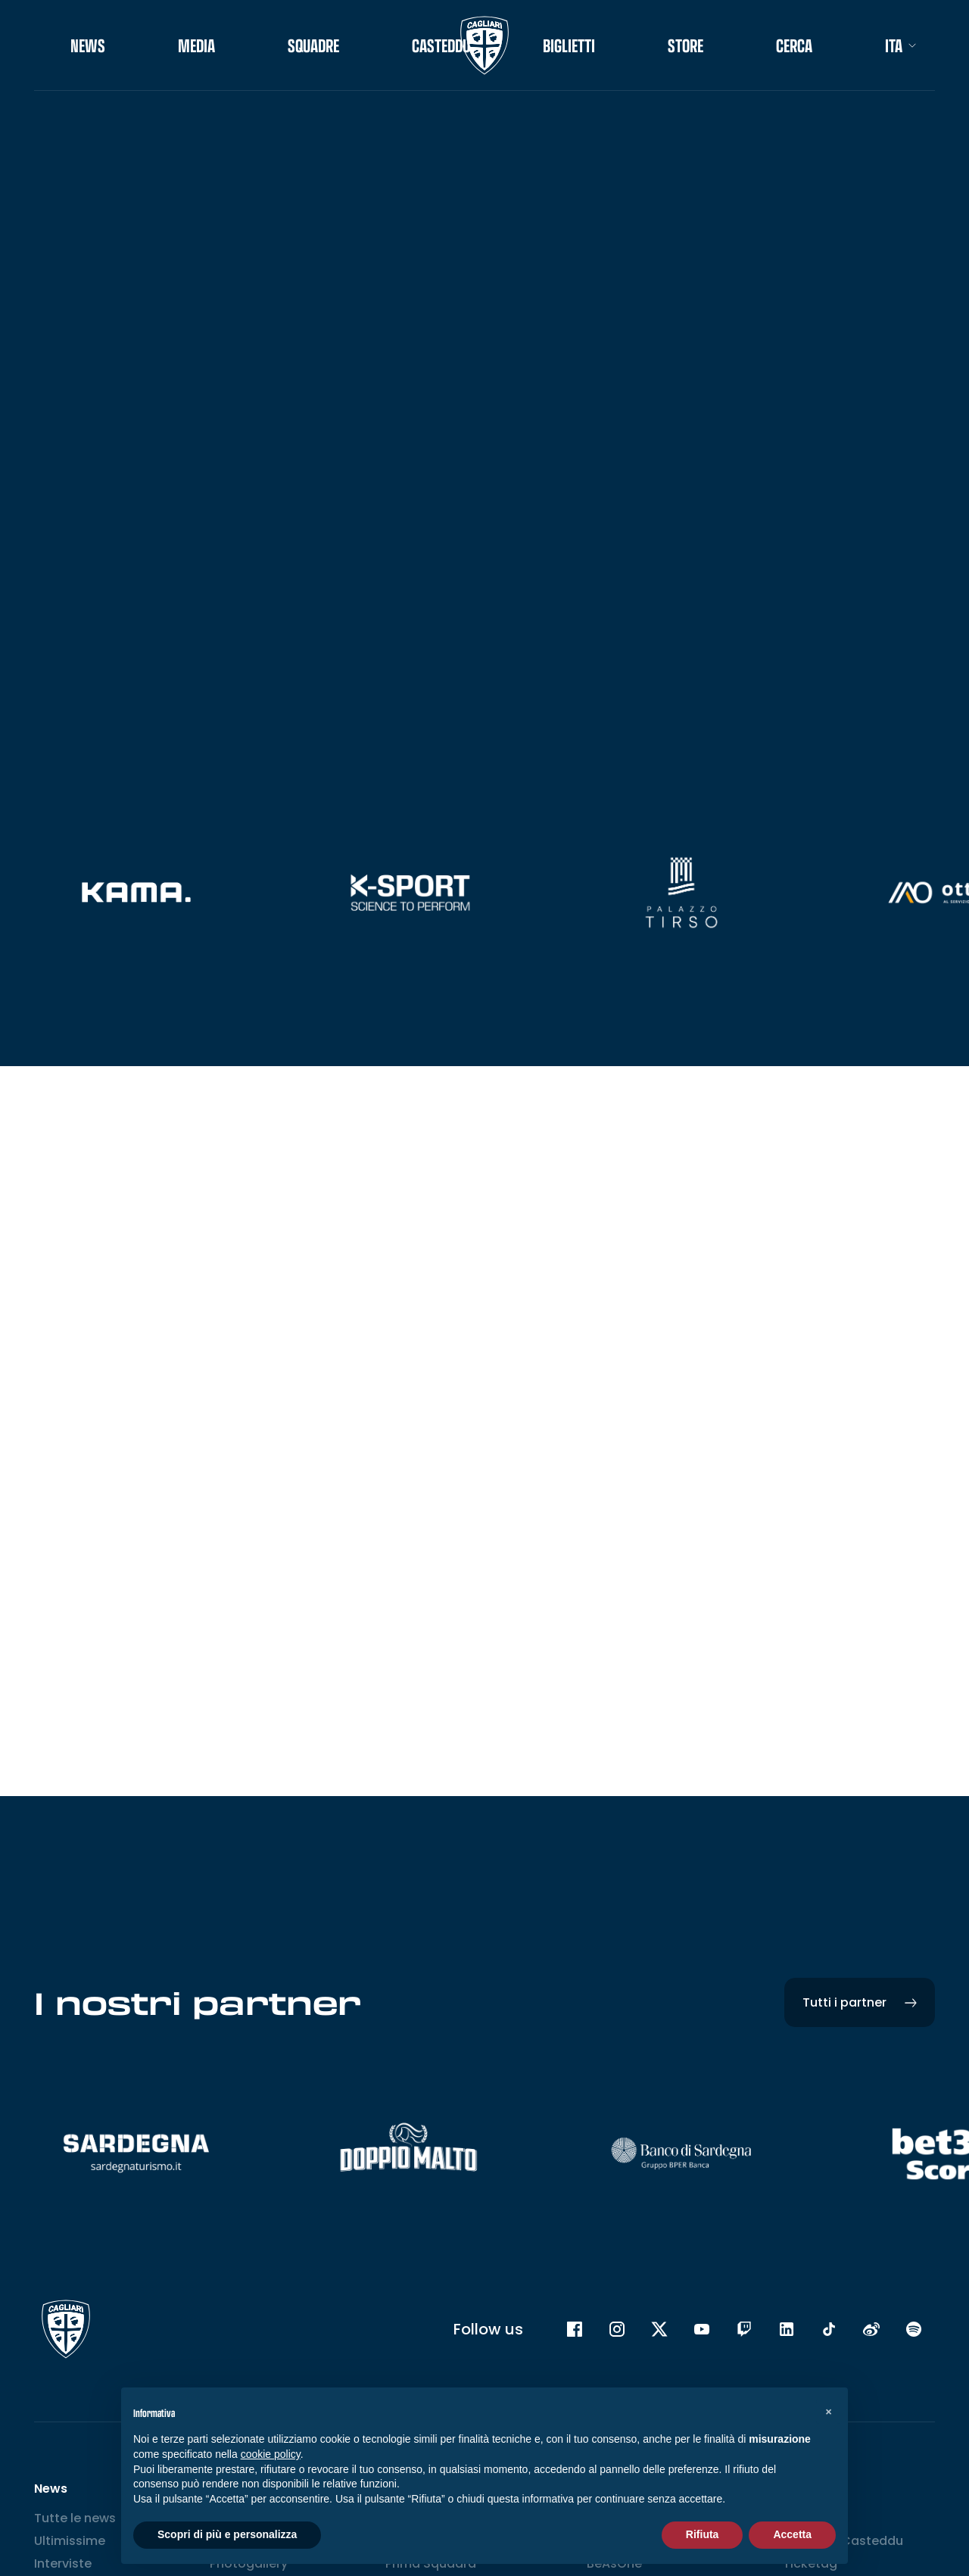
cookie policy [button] (271, 2454)
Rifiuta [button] (702, 2534)
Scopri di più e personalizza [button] (227, 2534)
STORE (685, 45)
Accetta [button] (792, 2534)
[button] (828, 2412)
